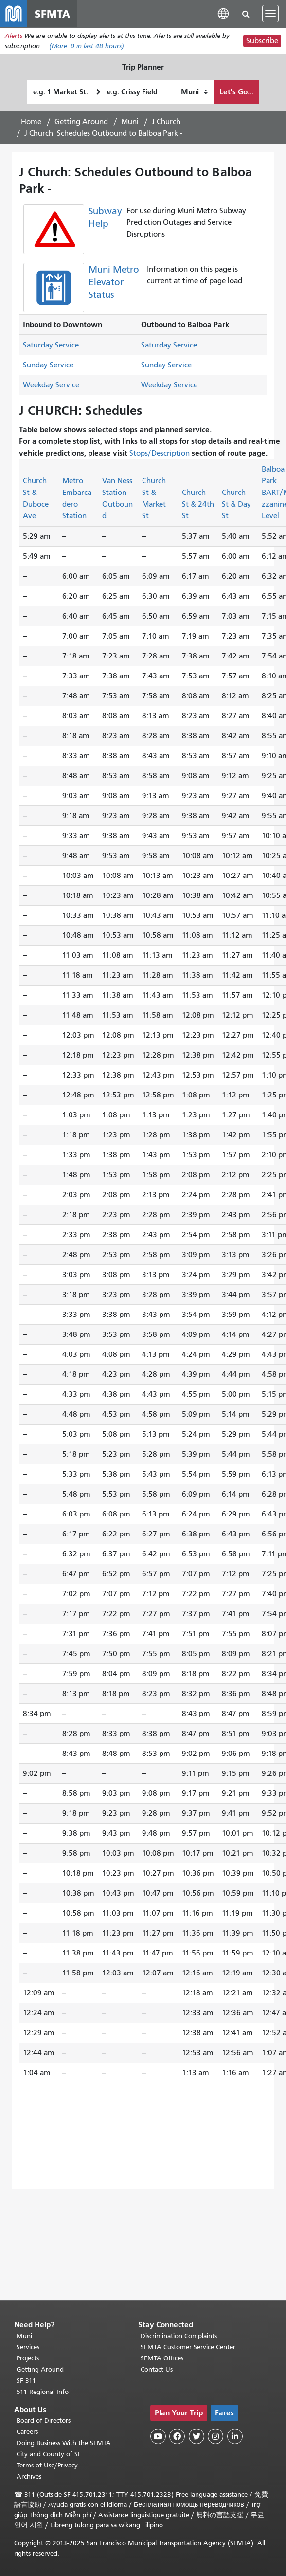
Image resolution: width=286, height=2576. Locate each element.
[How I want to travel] (194, 92)
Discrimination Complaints (179, 2336)
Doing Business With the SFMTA (64, 2443)
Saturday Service (51, 345)
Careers (27, 2432)
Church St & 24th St (198, 504)
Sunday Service (48, 365)
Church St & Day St (236, 504)
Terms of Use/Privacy (47, 2465)
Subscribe (262, 41)
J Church (166, 121)
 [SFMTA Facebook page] (177, 2436)
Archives (29, 2476)
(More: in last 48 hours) (86, 46)
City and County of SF (49, 2454)
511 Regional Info (43, 2392)
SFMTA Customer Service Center (188, 2347)
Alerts (13, 36)
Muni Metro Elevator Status (114, 282)
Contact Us (157, 2369)
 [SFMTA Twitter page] (196, 2436)
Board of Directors (44, 2420)
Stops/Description (159, 453)
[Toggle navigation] (270, 13)
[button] (223, 13)
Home (31, 121)
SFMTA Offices (162, 2358)
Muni (130, 121)
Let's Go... (236, 91)
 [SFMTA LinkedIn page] (235, 2436)
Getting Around (81, 121)
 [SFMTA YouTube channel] (158, 2436)
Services (28, 2347)
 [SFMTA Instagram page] (215, 2436)
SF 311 (26, 2380)
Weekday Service (51, 385)
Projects (28, 2358)
